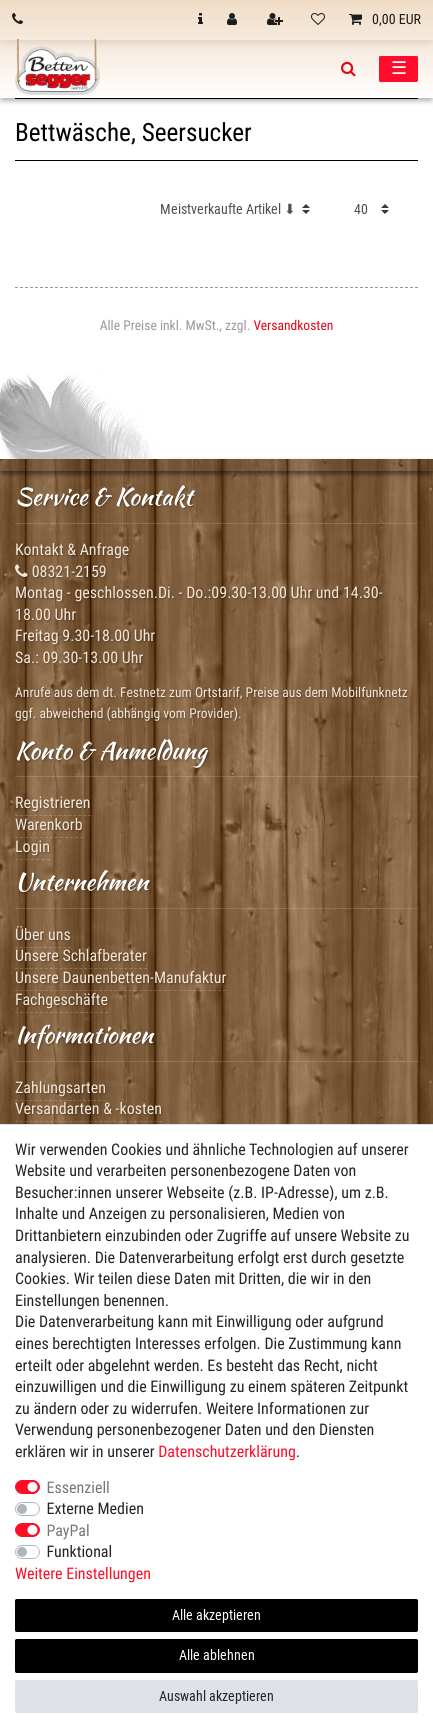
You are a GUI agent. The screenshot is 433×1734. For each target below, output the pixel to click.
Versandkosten (293, 326)
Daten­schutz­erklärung (227, 1451)
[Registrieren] (277, 20)
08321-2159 (61, 571)
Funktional (80, 1551)
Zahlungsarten (60, 1087)
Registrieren (53, 802)
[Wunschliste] (318, 20)
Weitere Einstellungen (83, 1573)
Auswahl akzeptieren (216, 1696)
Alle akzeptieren (216, 1615)
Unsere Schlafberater (81, 955)
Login (32, 846)
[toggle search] (348, 69)
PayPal (68, 1530)
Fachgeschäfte (61, 999)
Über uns (43, 934)
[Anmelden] (234, 20)
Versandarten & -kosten (88, 1108)
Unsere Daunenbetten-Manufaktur (120, 977)
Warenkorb (49, 824)
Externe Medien (95, 1508)
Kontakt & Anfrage (72, 549)
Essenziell (78, 1487)
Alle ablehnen (217, 1655)
